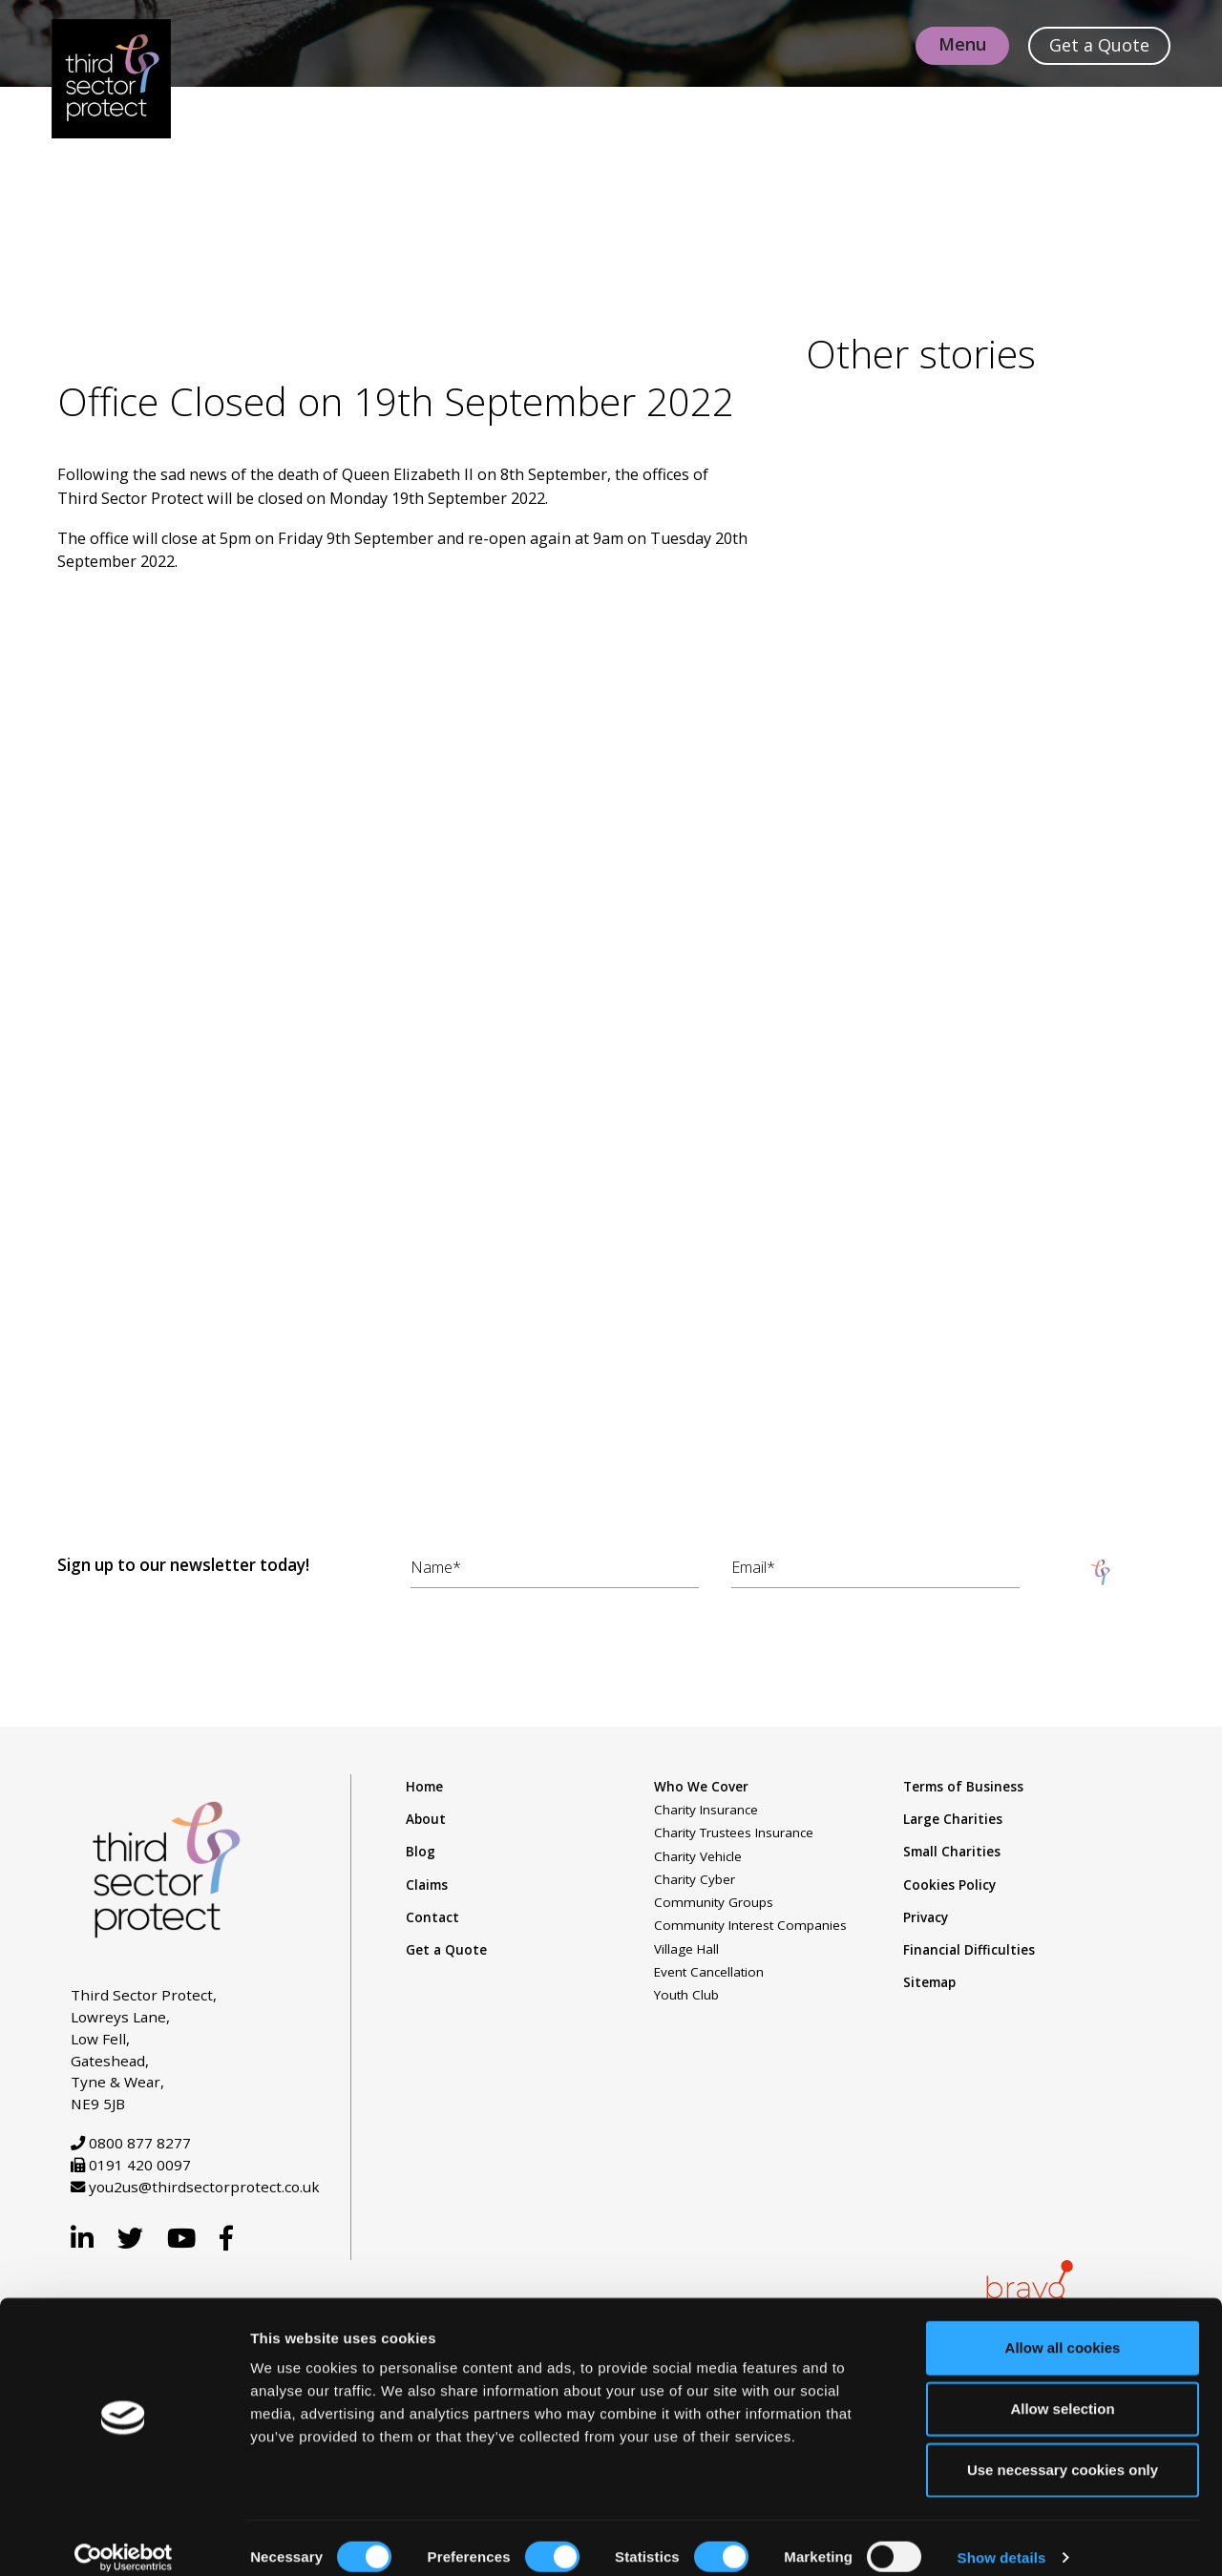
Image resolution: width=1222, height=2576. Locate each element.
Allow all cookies (1063, 2328)
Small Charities (952, 1855)
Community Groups (713, 1905)
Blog (420, 1855)
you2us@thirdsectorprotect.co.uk (204, 2190)
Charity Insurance (706, 1812)
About (426, 1822)
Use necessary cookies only (1062, 2450)
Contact (432, 1920)
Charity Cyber (694, 1882)
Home (424, 1789)
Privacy (925, 1920)
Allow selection (1062, 2389)
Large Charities (952, 1822)
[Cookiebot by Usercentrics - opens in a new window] (123, 2538)
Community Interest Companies (750, 1928)
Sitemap (929, 1986)
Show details (1002, 2538)
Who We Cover (701, 1789)
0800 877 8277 (140, 2146)
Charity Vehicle (698, 1859)
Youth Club (686, 1998)
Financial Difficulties (969, 1952)
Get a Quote (446, 1952)
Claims (427, 1887)
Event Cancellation (709, 1974)
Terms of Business (963, 1789)
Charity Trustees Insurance (733, 1836)
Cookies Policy (949, 1887)
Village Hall (686, 1951)
